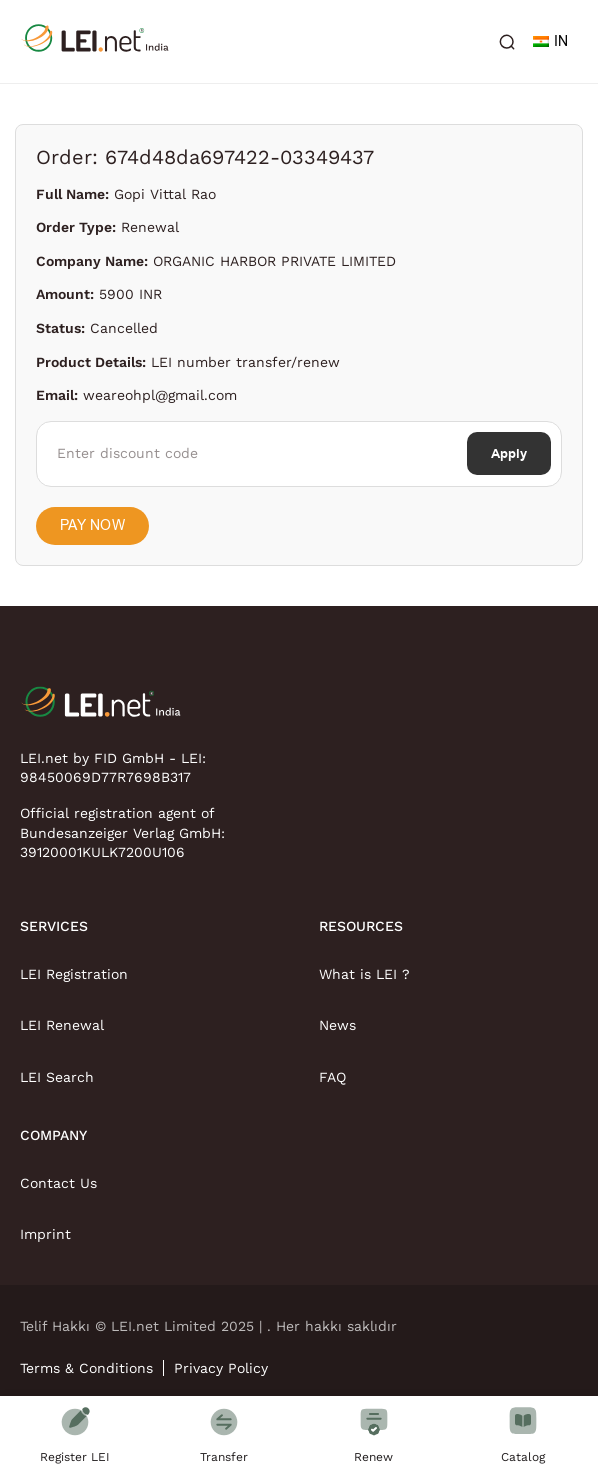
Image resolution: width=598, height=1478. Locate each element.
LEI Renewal (62, 1025)
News (337, 1025)
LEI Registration (74, 974)
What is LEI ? (364, 974)
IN (550, 41)
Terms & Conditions (86, 1368)
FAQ (332, 1077)
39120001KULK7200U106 (102, 852)
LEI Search (57, 1077)
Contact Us (58, 1183)
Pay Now (92, 525)
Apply (509, 453)
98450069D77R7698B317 (105, 777)
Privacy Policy (221, 1368)
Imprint (45, 1234)
